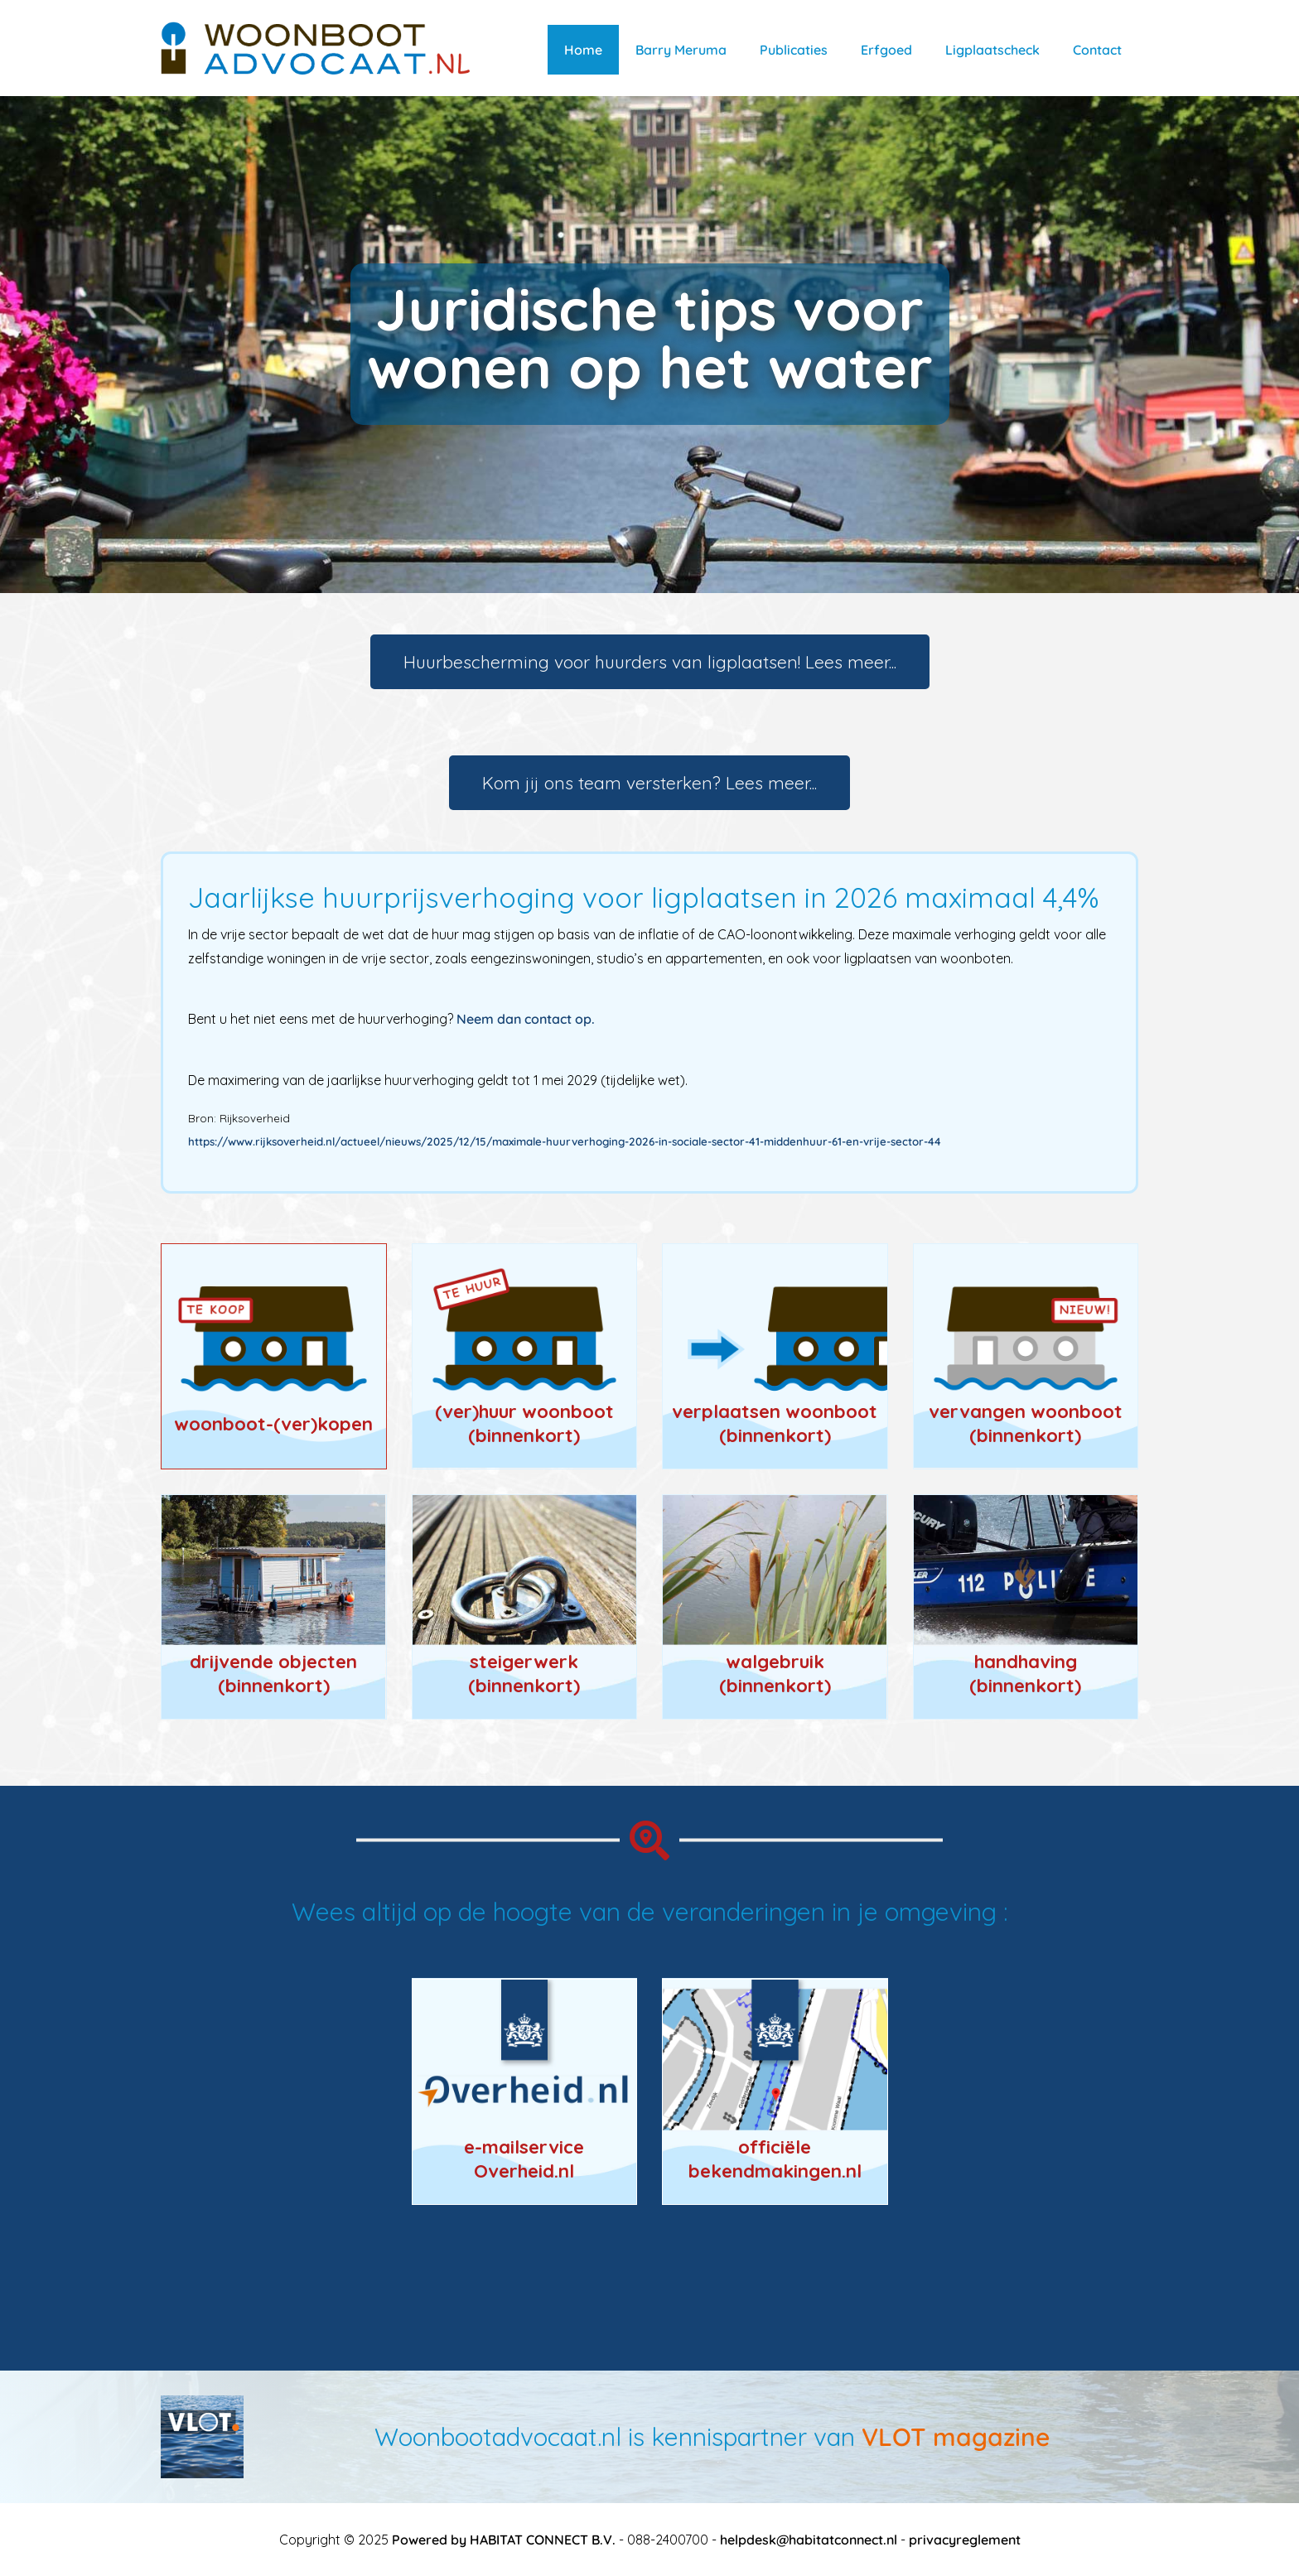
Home (583, 49)
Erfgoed (886, 49)
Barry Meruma (681, 49)
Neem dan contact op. (525, 1019)
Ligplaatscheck (992, 49)
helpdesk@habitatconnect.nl (808, 2539)
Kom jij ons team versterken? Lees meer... (649, 783)
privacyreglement (965, 2539)
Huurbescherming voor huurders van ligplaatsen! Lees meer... (649, 662)
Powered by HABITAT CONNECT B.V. (504, 2539)
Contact (1097, 49)
